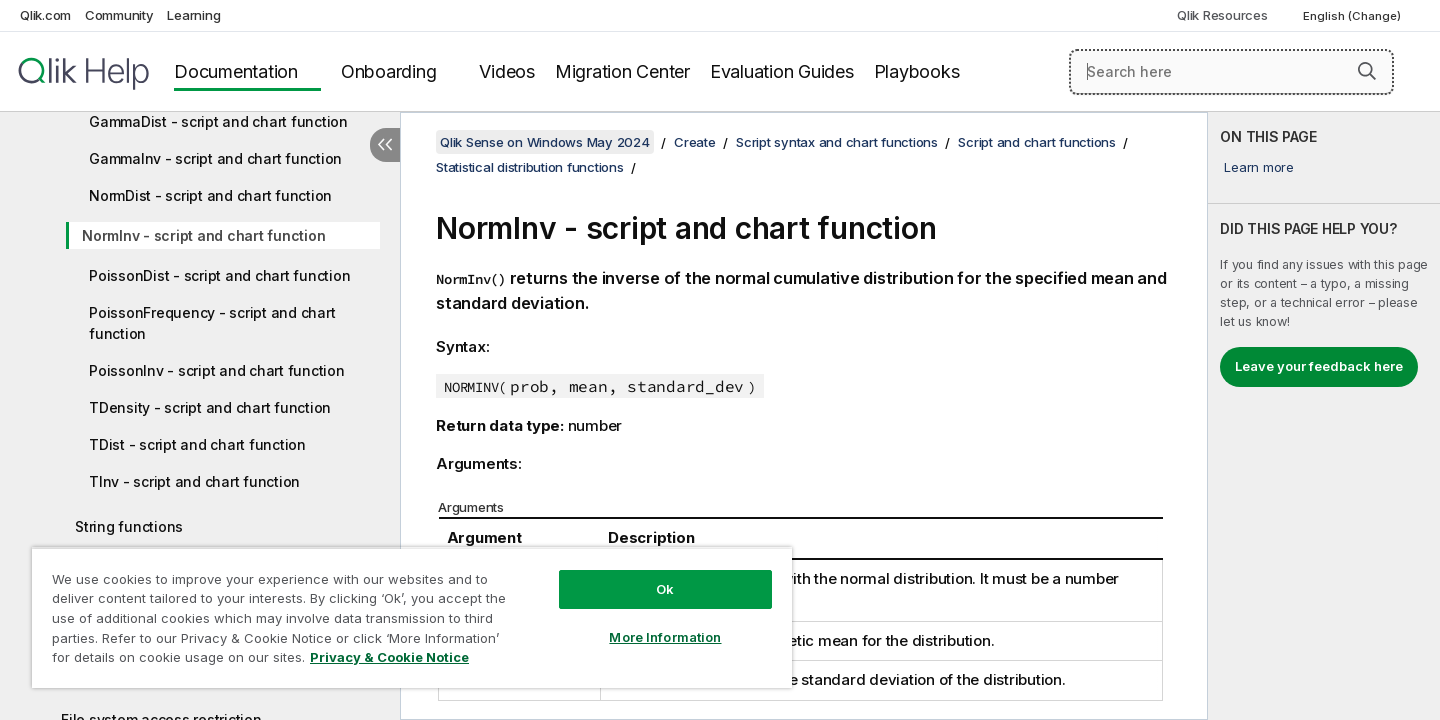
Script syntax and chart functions (837, 142)
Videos (507, 71)
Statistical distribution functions (530, 167)
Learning (193, 15)
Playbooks (917, 71)
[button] (1367, 71)
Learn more (1259, 167)
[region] (412, 617)
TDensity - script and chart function (210, 407)
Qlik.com (45, 15)
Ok (665, 589)
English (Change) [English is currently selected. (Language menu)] (1353, 16)
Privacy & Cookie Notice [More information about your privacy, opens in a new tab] (389, 657)
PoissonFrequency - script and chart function (212, 323)
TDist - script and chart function (197, 444)
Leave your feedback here (1319, 366)
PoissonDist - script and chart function (219, 275)
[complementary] (1324, 416)
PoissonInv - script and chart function (217, 370)
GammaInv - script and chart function (215, 158)
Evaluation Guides (782, 71)
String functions (129, 526)
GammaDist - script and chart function (218, 121)
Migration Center (622, 71)
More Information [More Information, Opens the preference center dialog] (665, 637)
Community (119, 15)
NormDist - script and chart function (210, 195)
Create (695, 142)
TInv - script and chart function (194, 481)
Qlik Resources (1222, 15)
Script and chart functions (1037, 142)
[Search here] (1231, 72)
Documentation (236, 71)
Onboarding (389, 71)
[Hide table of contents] (385, 145)
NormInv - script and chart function (203, 235)
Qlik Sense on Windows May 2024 (545, 142)
